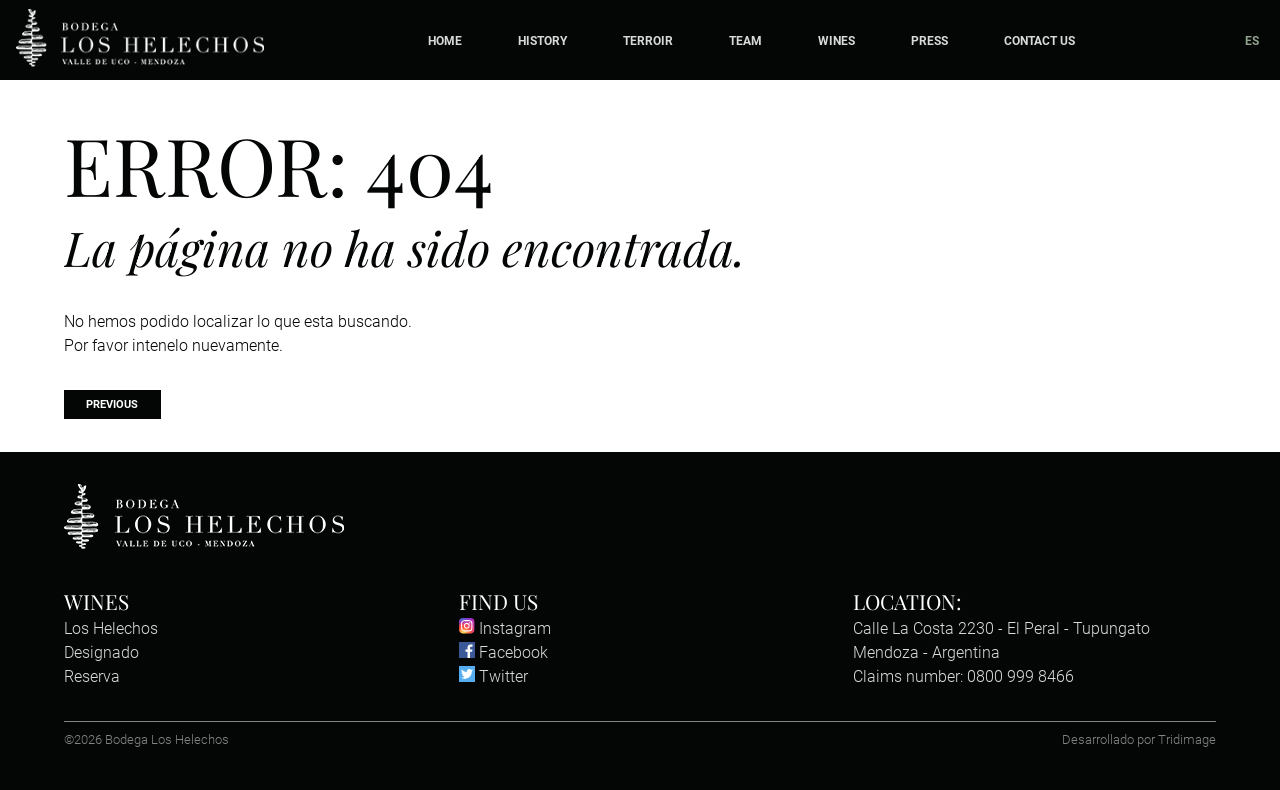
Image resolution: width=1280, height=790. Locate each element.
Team (745, 40)
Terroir (648, 40)
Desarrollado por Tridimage (1139, 739)
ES (1252, 40)
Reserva (92, 676)
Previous (112, 404)
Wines (836, 40)
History (542, 40)
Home (445, 40)
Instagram (505, 628)
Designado (101, 652)
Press (929, 40)
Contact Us (1039, 40)
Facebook (503, 652)
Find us (498, 601)
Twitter (493, 676)
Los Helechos (111, 628)
